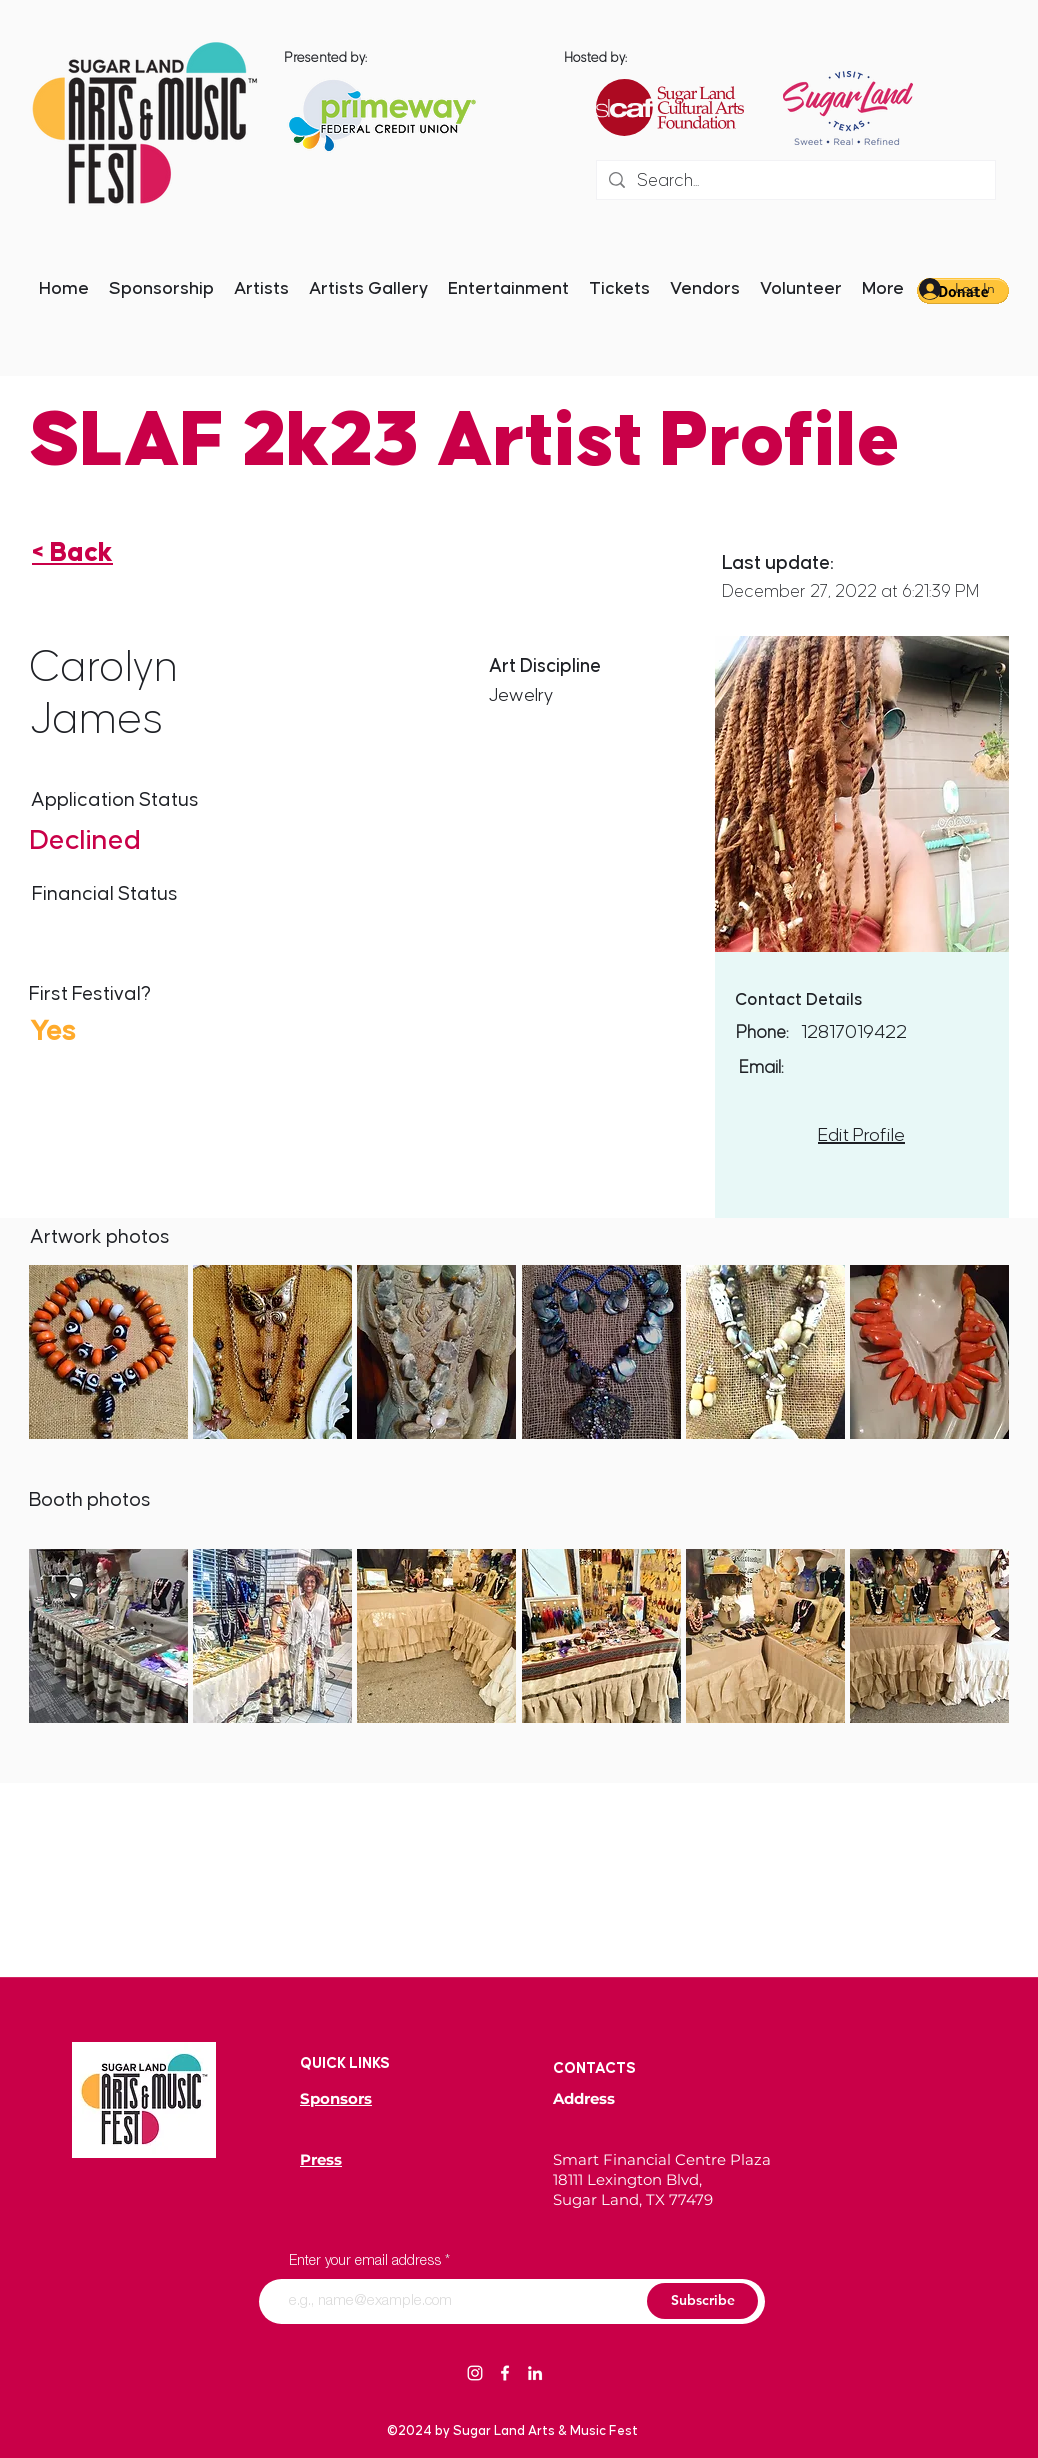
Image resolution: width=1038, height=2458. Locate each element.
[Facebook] (505, 2373)
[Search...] (795, 181)
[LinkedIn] (535, 2373)
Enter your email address (365, 2262)
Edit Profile (861, 1135)
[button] (108, 1352)
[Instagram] (475, 2373)
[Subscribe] (702, 2301)
